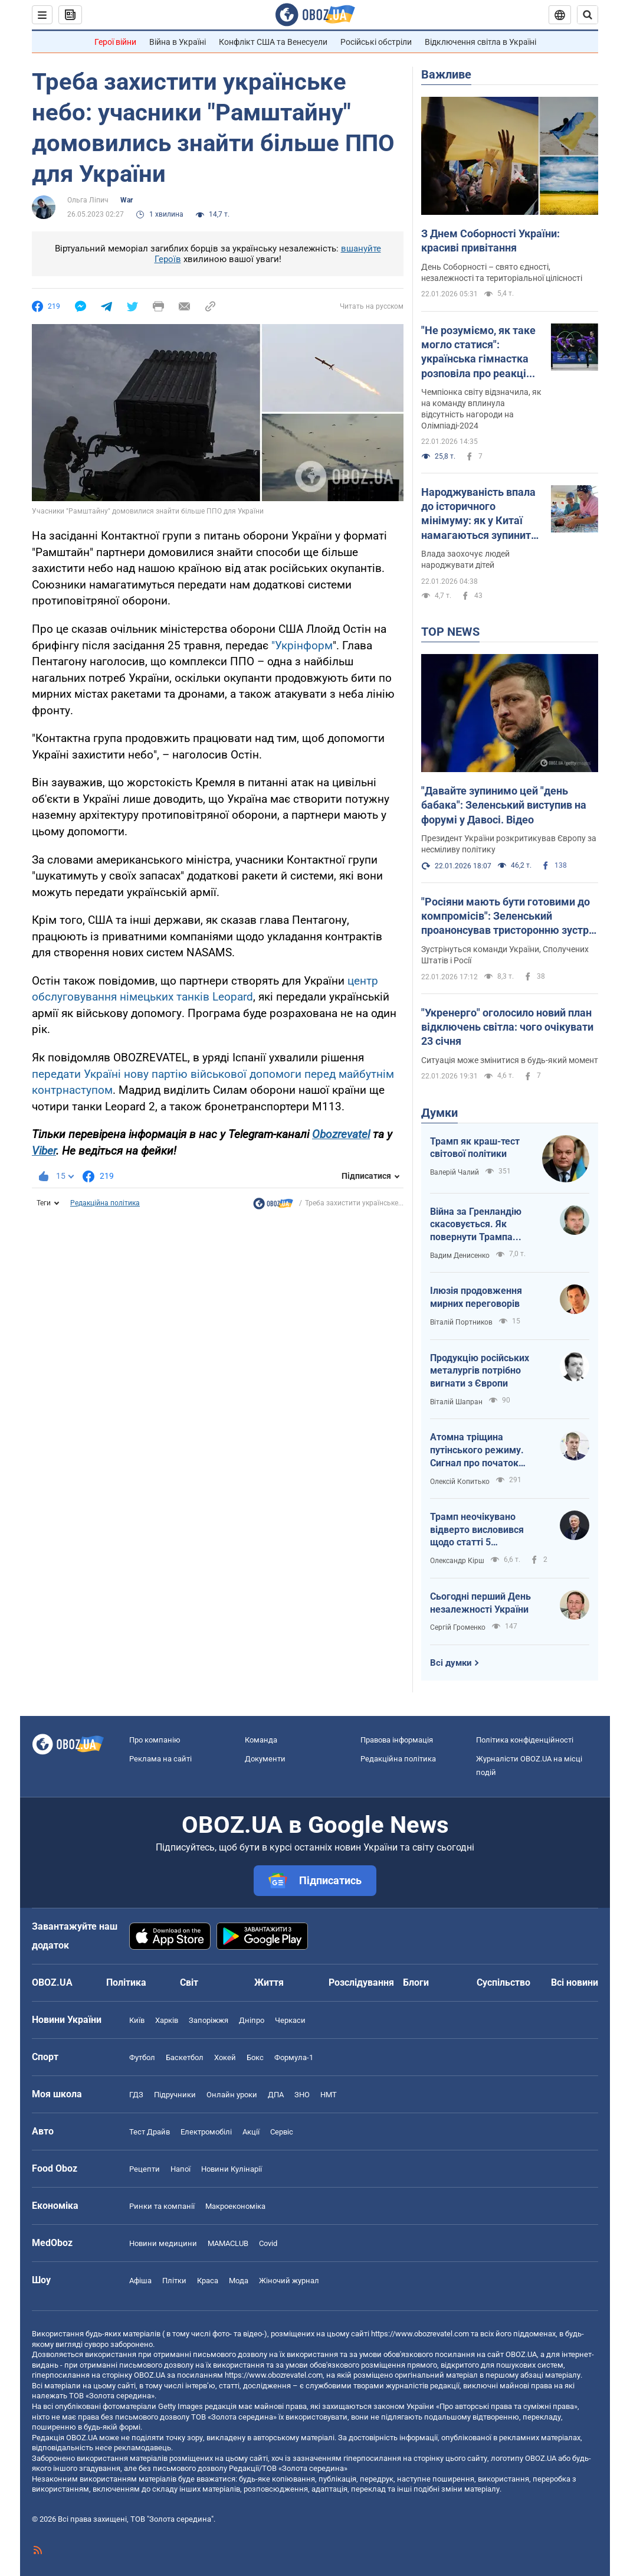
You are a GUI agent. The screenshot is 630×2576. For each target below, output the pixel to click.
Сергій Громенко (457, 1627)
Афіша (140, 2280)
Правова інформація (396, 1739)
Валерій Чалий (454, 1172)
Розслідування (361, 1982)
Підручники (175, 2094)
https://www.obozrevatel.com (420, 2333)
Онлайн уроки (231, 2094)
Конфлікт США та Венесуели (273, 42)
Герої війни (115, 42)
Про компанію (155, 1739)
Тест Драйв (149, 2131)
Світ (189, 1982)
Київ (137, 2020)
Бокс (255, 2057)
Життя (269, 1982)
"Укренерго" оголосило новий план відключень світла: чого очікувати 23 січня (507, 1027)
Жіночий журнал (289, 2280)
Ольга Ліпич (88, 200)
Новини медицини (163, 2243)
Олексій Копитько (460, 1481)
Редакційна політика (105, 1203)
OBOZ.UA (521, 2354)
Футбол (142, 2057)
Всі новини (574, 1982)
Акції (251, 2131)
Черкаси (290, 2020)
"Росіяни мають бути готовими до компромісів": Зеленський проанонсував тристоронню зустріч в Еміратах (509, 916)
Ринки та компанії (162, 2206)
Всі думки (451, 1663)
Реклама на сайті (160, 1758)
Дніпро (251, 2020)
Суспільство (503, 1982)
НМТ (328, 2094)
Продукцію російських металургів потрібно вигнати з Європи (479, 1370)
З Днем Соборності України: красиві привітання (490, 240)
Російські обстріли (376, 42)
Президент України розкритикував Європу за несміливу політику (508, 843)
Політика (126, 1982)
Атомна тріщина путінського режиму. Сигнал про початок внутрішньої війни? (477, 1450)
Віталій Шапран (456, 1402)
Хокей (225, 2057)
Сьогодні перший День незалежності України (480, 1603)
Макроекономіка (235, 2206)
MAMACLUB (228, 2243)
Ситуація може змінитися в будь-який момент (509, 1060)
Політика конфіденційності (524, 1739)
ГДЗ (136, 2094)
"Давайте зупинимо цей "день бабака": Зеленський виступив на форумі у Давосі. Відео (503, 805)
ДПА (276, 2094)
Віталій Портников (461, 1322)
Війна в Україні (177, 42)
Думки (439, 1113)
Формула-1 (293, 2057)
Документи (265, 1758)
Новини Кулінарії (231, 2169)
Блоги (416, 1982)
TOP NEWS (450, 632)
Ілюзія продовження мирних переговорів (476, 1297)
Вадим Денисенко (460, 1255)
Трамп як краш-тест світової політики (475, 1148)
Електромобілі (206, 2131)
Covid (268, 2243)
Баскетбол (185, 2057)
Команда (261, 1739)
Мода (238, 2280)
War (126, 200)
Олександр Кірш (457, 1561)
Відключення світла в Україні (480, 42)
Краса (207, 2280)
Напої (180, 2169)
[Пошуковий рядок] (588, 15)
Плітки (174, 2280)
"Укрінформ (302, 645)
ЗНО (302, 2094)
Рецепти (144, 2169)
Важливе (446, 74)
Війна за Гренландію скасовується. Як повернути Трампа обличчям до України (477, 1225)
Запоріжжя (208, 2020)
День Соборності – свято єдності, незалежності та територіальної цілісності (501, 272)
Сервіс (281, 2131)
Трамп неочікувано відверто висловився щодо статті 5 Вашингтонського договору (477, 1530)
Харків (166, 2020)
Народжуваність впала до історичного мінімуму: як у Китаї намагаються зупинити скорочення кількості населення (479, 514)
